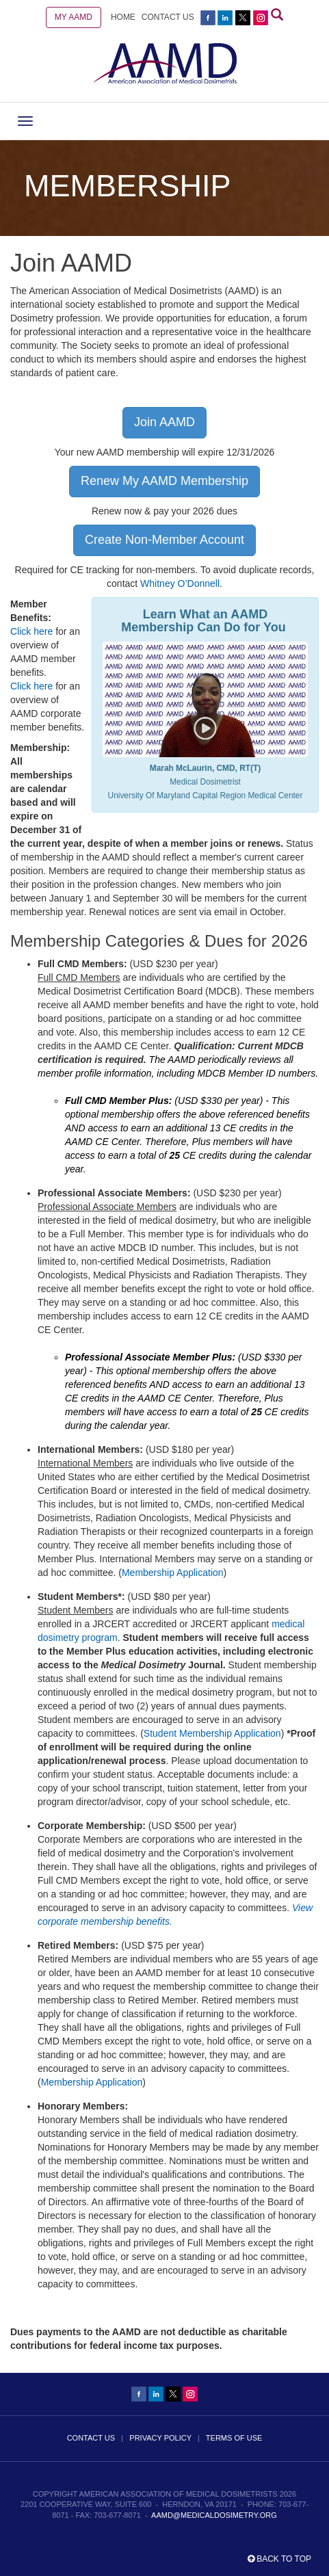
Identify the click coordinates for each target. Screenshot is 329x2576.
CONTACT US (168, 17)
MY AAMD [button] (73, 17)
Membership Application (173, 1572)
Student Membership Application (212, 1733)
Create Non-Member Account (164, 540)
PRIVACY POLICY (160, 2438)
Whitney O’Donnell (180, 583)
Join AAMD (164, 422)
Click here (31, 631)
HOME (123, 17)
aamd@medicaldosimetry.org (214, 2515)
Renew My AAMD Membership (164, 481)
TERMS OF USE (234, 2438)
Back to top (279, 2559)
